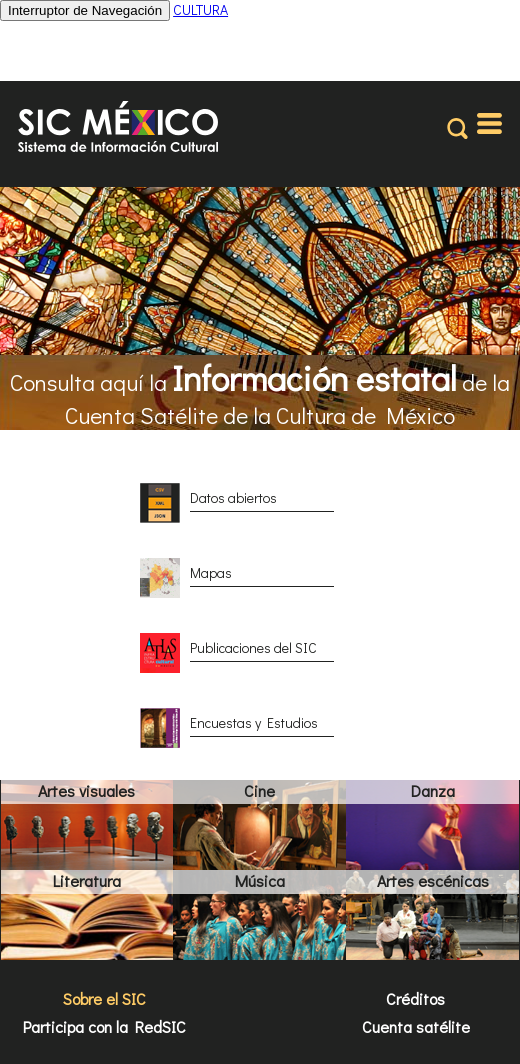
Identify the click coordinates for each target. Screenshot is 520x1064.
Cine (259, 790)
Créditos (415, 998)
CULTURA (200, 9)
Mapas (211, 572)
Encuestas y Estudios (254, 722)
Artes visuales (86, 790)
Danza (433, 790)
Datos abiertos (233, 497)
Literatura (87, 880)
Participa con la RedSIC (104, 1026)
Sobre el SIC (104, 998)
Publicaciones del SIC (253, 647)
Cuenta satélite (416, 1026)
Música (260, 880)
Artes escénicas (433, 880)
